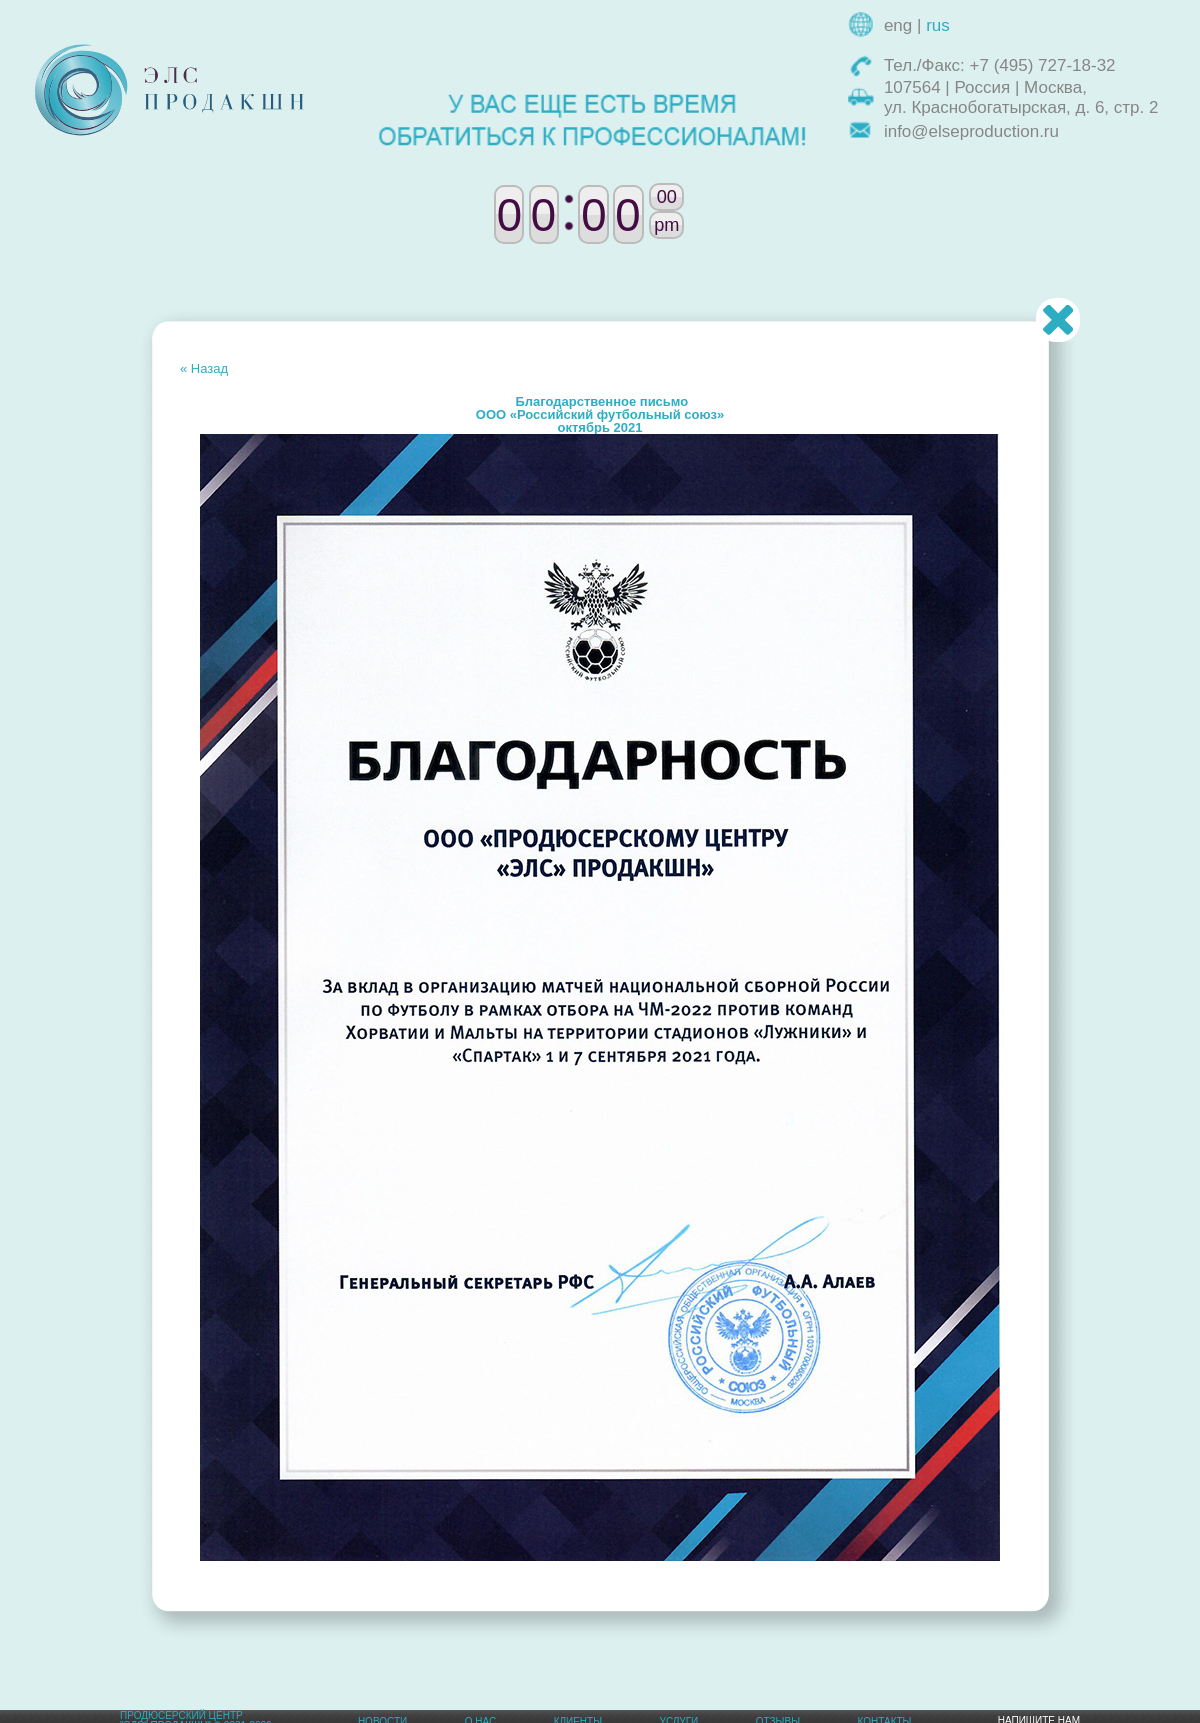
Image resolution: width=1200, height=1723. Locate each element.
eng (898, 25)
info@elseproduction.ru (971, 131)
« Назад (204, 368)
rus (938, 25)
